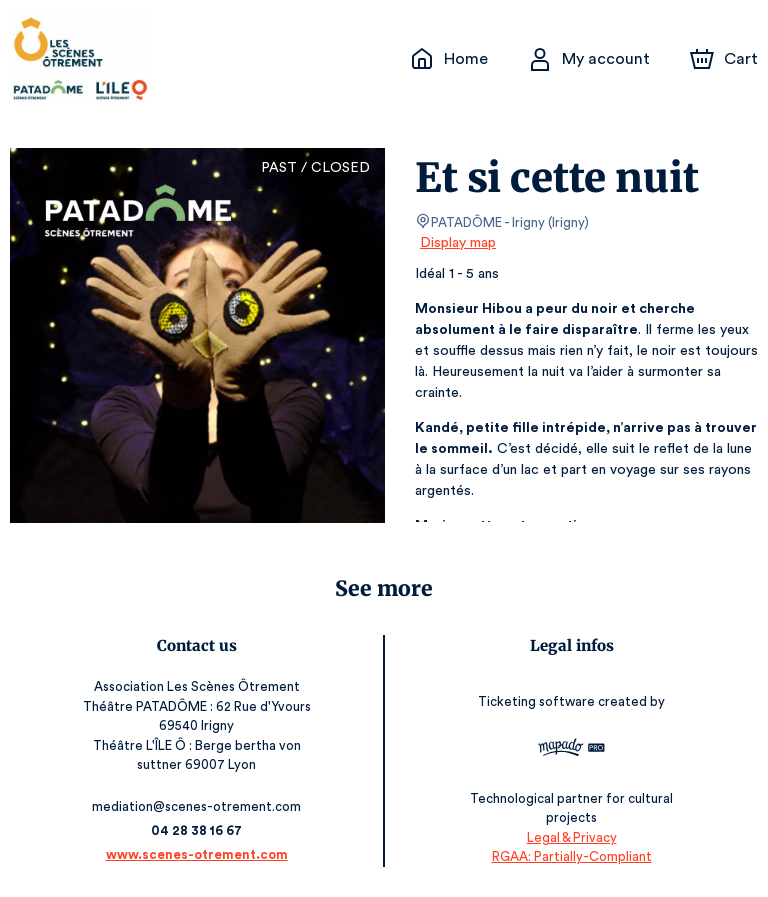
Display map (458, 243)
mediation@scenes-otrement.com (196, 806)
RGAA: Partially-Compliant (571, 856)
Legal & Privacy (571, 837)
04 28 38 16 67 (196, 830)
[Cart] (726, 59)
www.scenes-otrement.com (197, 854)
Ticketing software (539, 707)
